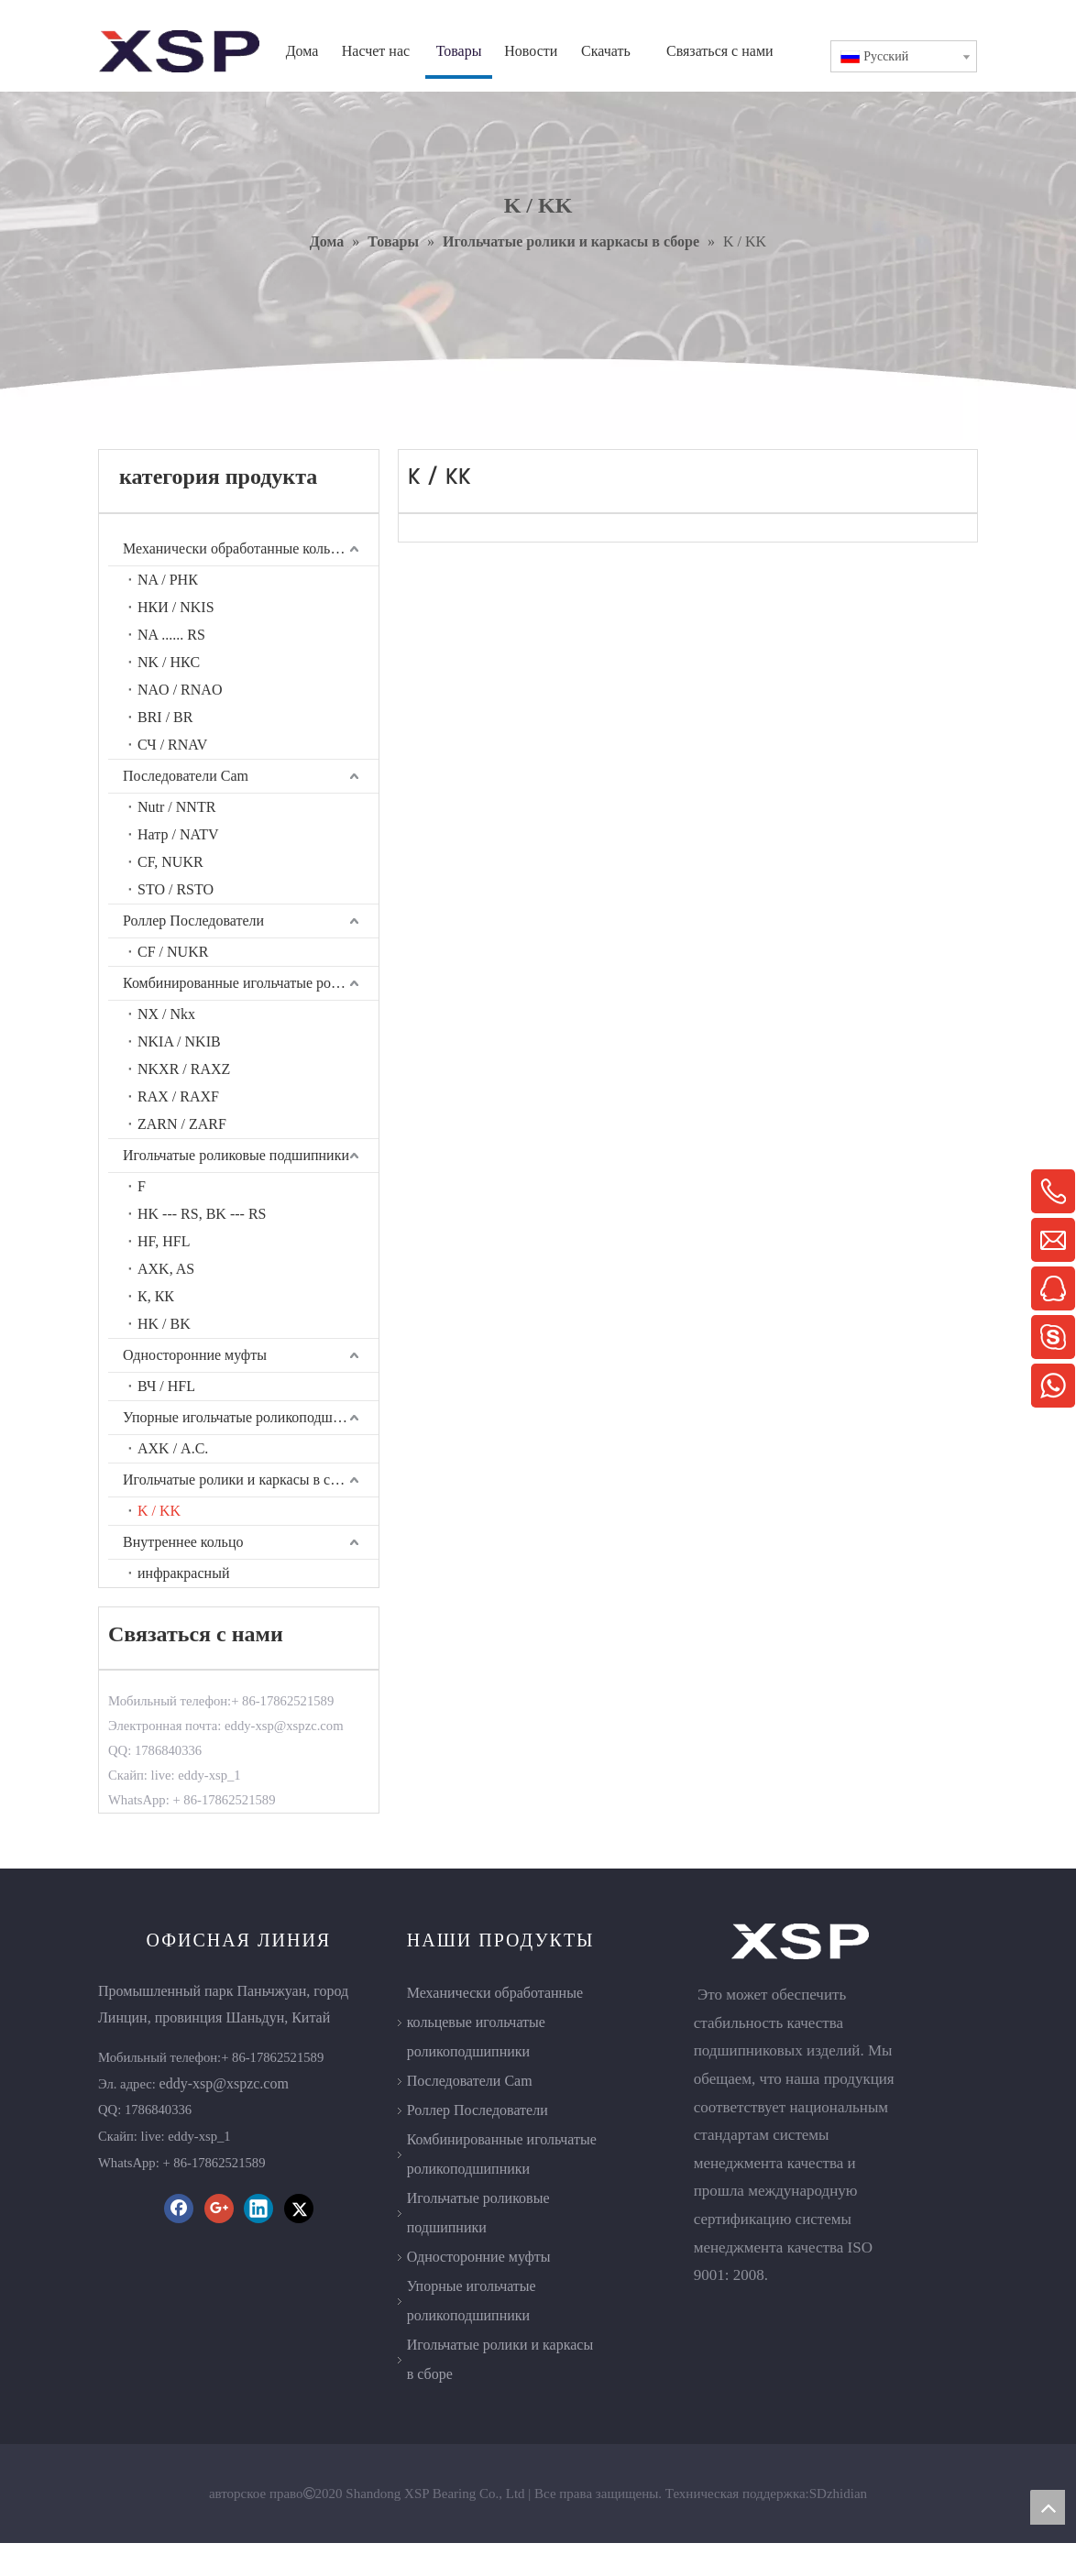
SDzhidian (838, 2526)
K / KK (159, 1510)
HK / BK (164, 1324)
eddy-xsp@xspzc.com (224, 2083)
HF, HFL (163, 1241)
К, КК (155, 1296)
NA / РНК (167, 579)
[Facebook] (178, 2208)
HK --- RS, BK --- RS (201, 1214)
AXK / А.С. (172, 1448)
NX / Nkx (166, 1014)
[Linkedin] (258, 2208)
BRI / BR (164, 717)
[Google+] (219, 2208)
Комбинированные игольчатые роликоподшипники (251, 983)
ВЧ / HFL (166, 1386)
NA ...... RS (171, 634)
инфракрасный (183, 1573)
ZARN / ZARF (181, 1124)
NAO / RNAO (179, 689)
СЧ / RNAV (172, 744)
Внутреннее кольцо (183, 1542)
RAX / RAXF (178, 1096)
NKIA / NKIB (179, 1041)
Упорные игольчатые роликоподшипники (251, 1417)
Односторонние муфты (195, 1355)
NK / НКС (168, 662)
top (1047, 2507)
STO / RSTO (175, 889)
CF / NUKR (172, 951)
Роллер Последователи (193, 920)
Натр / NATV (178, 834)
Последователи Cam (185, 776)
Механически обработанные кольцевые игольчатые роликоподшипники (251, 548)
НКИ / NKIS (175, 607)
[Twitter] (298, 2208)
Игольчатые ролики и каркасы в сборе (241, 1479)
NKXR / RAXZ (183, 1069)
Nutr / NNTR (176, 807)
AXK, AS (165, 1269)
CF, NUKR (170, 862)
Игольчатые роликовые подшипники (236, 1155)
